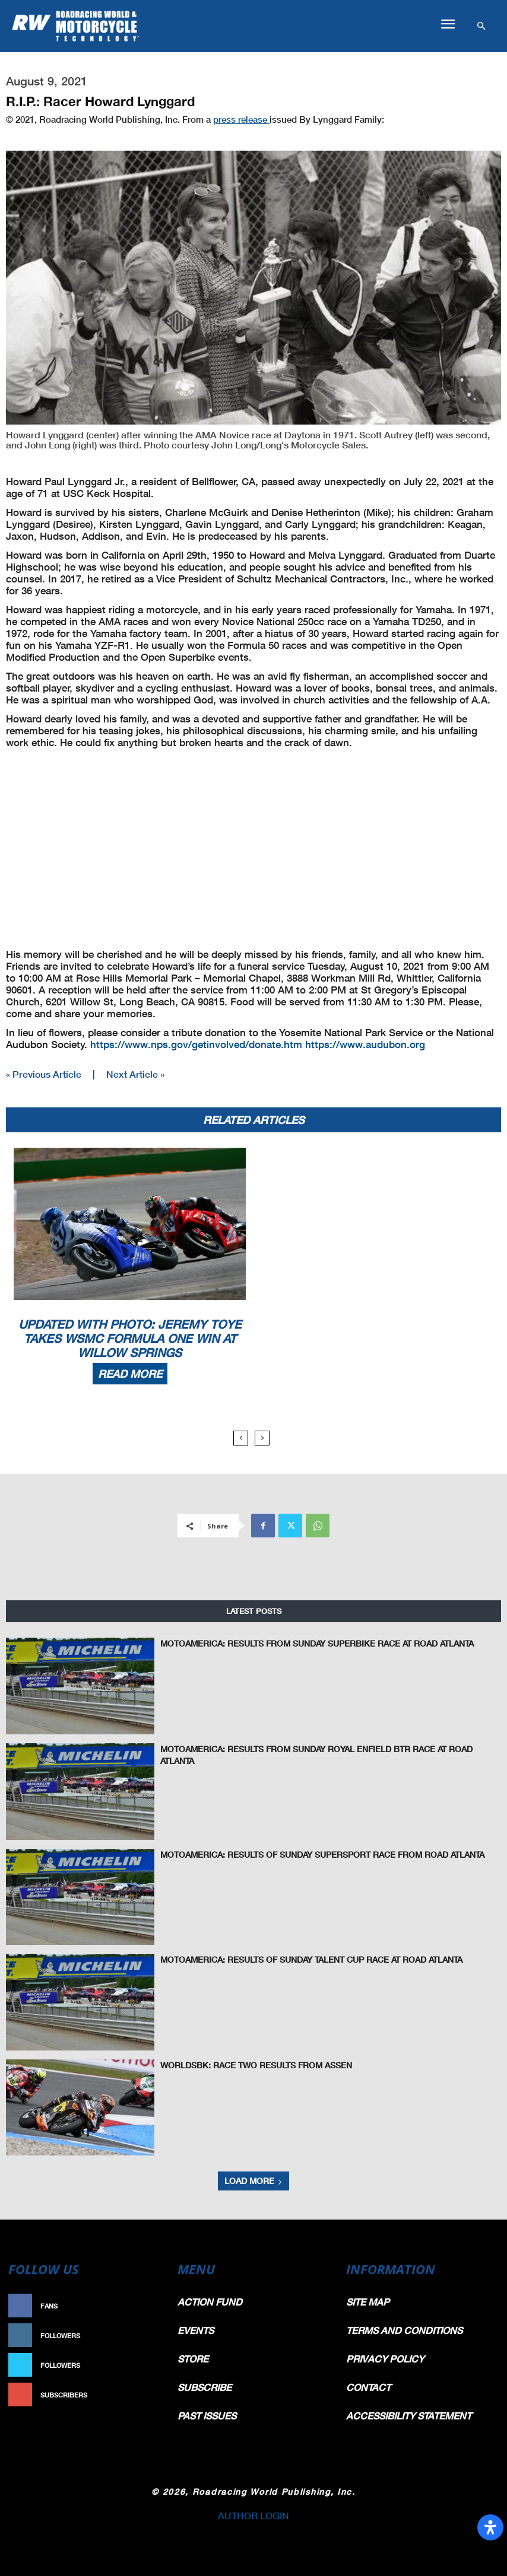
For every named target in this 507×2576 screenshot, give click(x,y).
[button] (448, 24)
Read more (130, 1373)
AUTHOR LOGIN (253, 2515)
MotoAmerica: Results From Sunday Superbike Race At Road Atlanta (295, 1642)
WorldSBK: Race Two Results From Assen (242, 2063)
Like (154, 2306)
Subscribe (142, 2395)
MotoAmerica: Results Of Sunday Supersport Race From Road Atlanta (300, 1853)
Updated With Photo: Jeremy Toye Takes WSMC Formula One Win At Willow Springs (130, 1338)
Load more (253, 2181)
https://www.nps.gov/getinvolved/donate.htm (196, 1044)
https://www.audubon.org (365, 1044)
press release (241, 119)
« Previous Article (43, 1074)
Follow (147, 2335)
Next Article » (135, 1074)
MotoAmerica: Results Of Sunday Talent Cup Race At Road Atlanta (291, 1958)
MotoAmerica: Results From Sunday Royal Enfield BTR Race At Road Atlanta (310, 1747)
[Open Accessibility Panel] (490, 2527)
